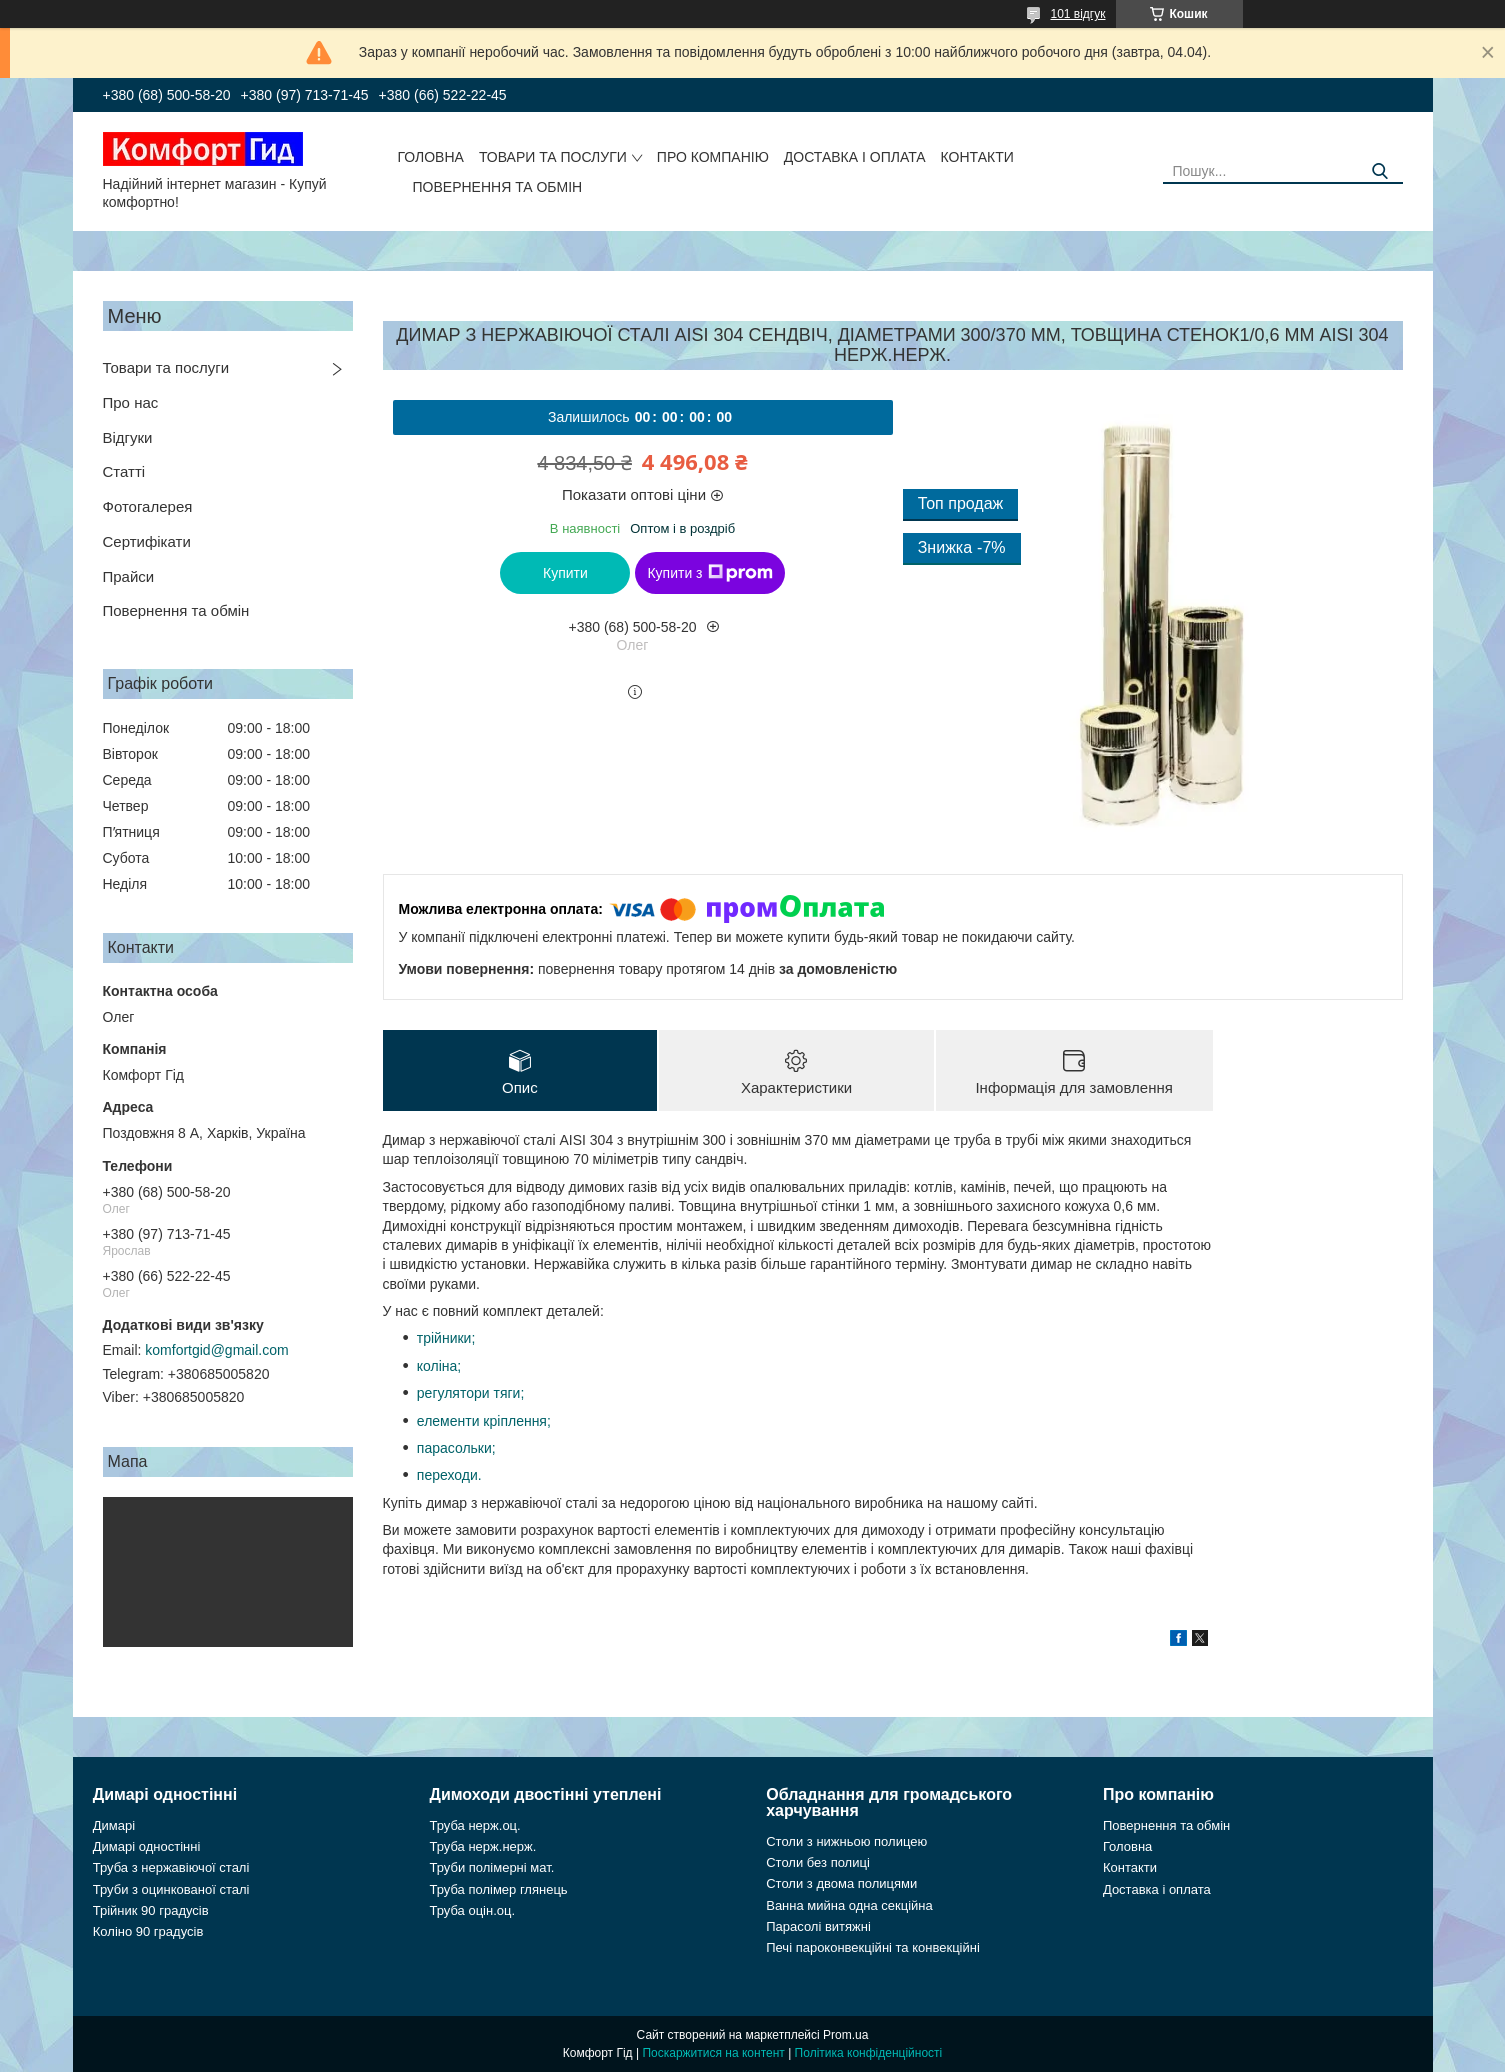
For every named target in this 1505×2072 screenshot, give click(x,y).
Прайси (129, 576)
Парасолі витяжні (818, 1926)
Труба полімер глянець (499, 1889)
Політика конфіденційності (869, 2053)
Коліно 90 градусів (148, 1931)
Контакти (977, 157)
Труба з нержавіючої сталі (171, 1867)
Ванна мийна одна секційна (849, 1905)
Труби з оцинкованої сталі (171, 1889)
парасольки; (456, 1448)
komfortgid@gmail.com (216, 1350)
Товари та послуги (553, 157)
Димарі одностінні (147, 1846)
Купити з (709, 573)
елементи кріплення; (484, 1421)
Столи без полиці (818, 1862)
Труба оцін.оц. (473, 1910)
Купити (565, 573)
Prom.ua (845, 2035)
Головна (431, 157)
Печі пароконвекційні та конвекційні (873, 1947)
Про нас (131, 402)
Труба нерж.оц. (475, 1825)
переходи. (449, 1475)
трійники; (446, 1338)
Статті (124, 471)
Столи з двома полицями (841, 1883)
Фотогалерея (148, 506)
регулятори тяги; (470, 1393)
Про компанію (713, 157)
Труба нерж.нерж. (483, 1846)
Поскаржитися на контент (713, 2053)
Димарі (114, 1825)
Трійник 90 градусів (151, 1910)
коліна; (439, 1366)
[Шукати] (1380, 171)
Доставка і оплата (855, 157)
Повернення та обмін (498, 187)
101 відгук (1077, 14)
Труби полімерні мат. (492, 1867)
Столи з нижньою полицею (846, 1841)
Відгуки (128, 437)
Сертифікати (147, 541)
